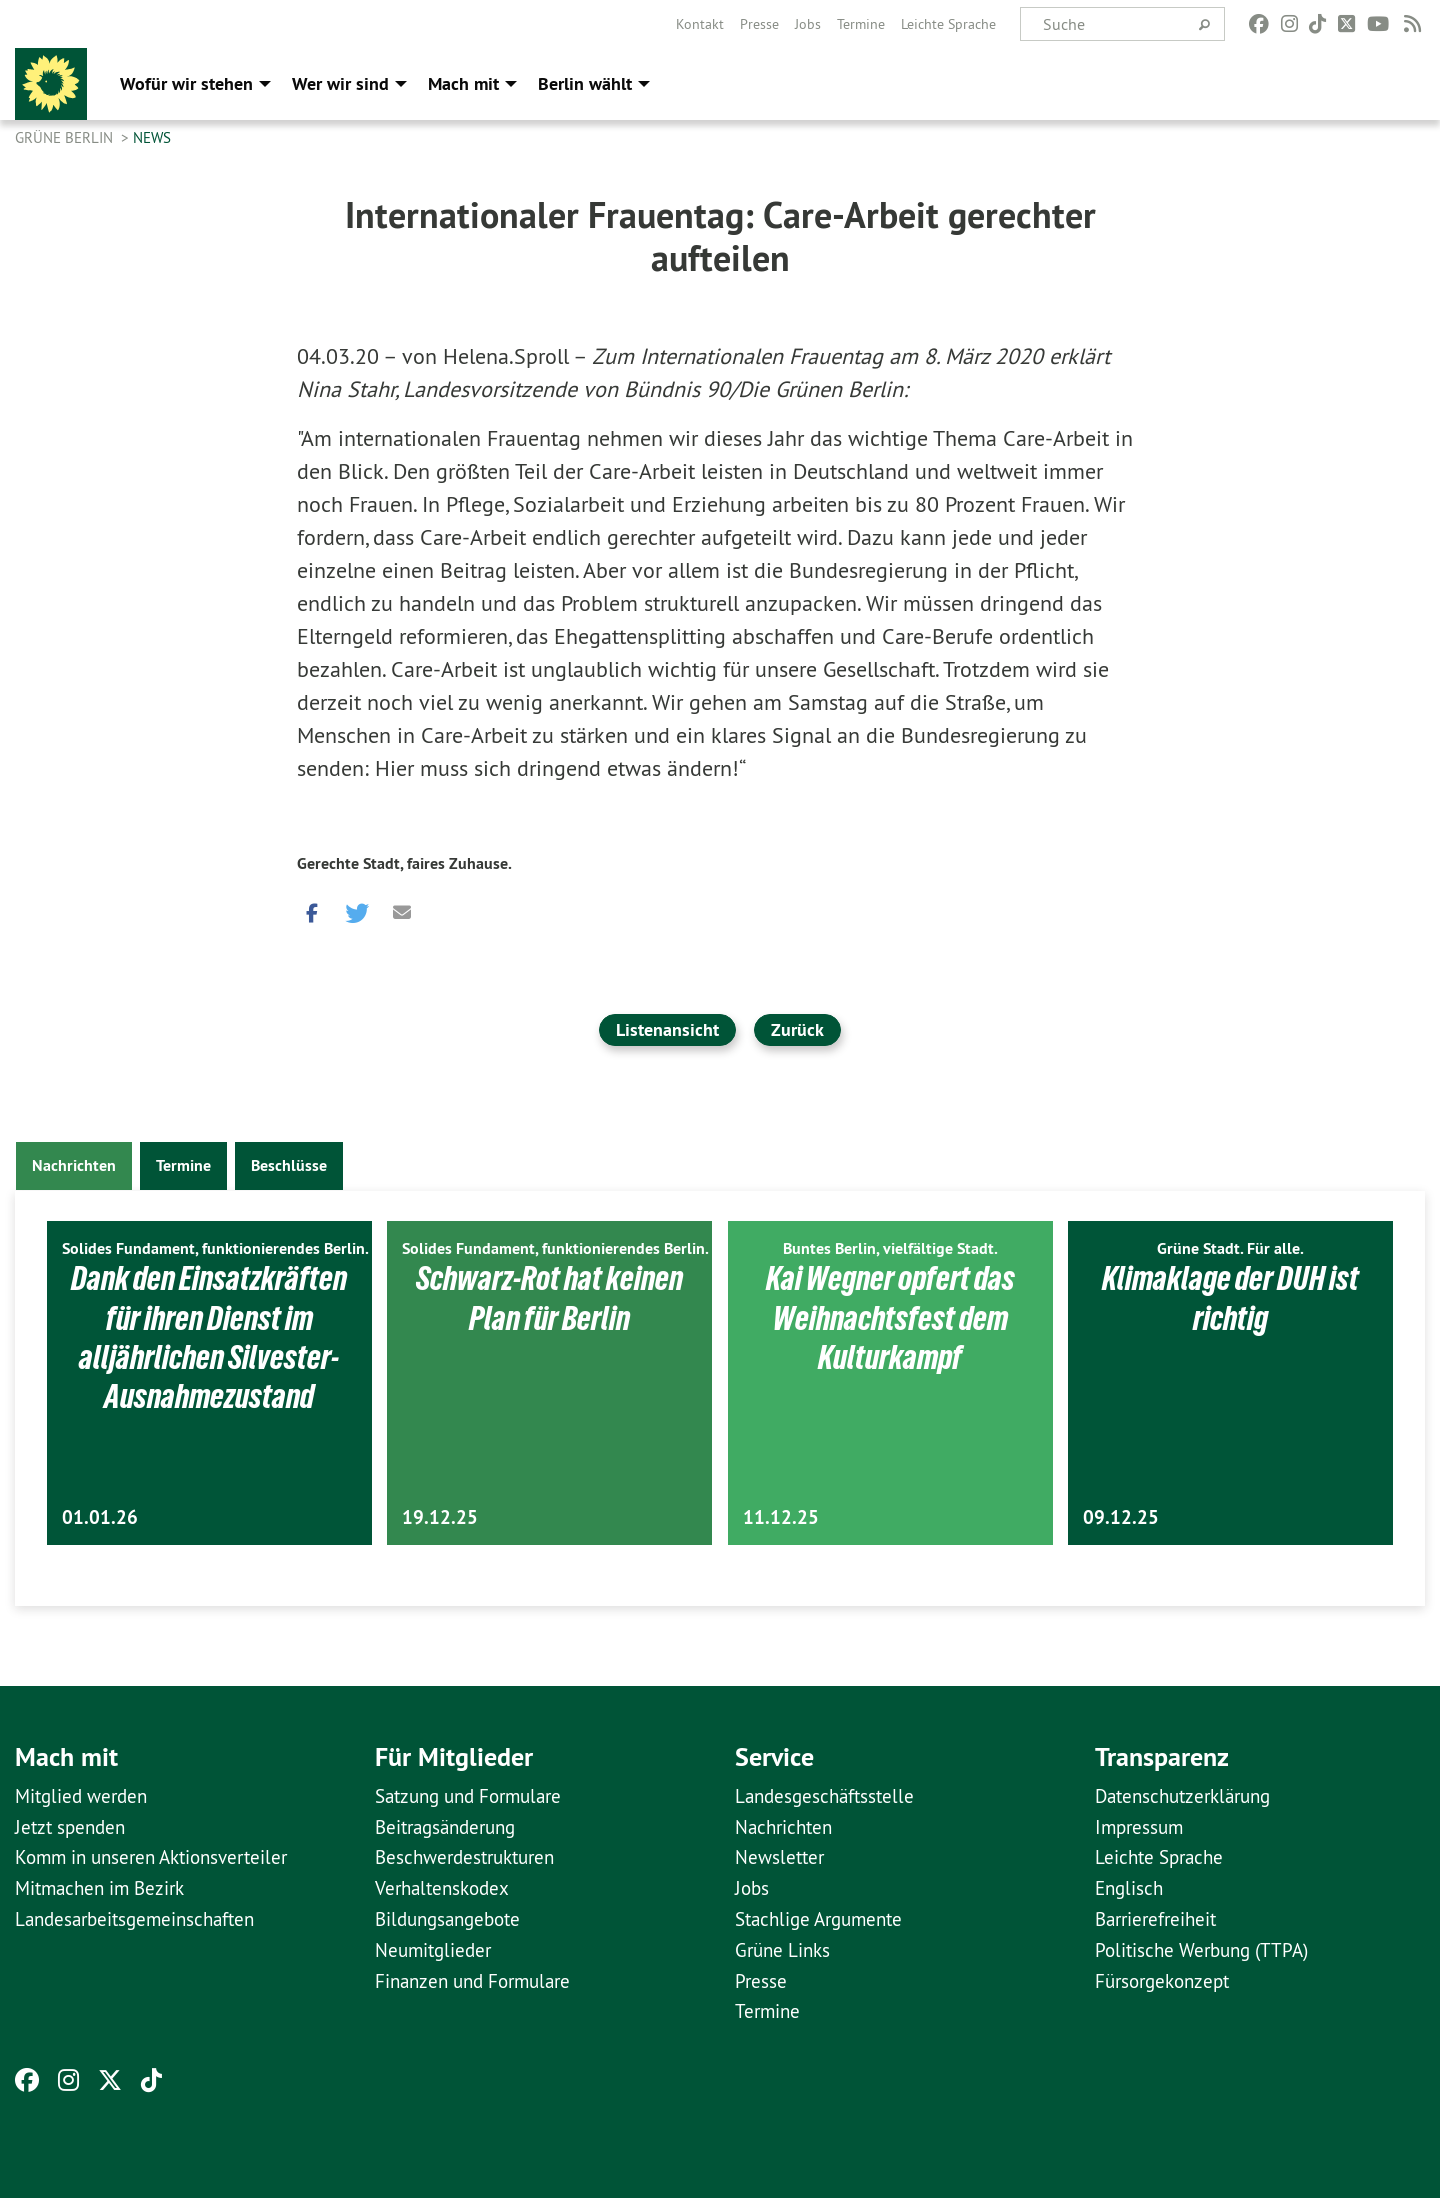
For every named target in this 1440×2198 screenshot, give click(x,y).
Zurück (797, 1029)
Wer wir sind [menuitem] (340, 83)
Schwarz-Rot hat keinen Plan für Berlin (549, 1297)
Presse (759, 24)
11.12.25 (781, 1517)
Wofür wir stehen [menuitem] (186, 83)
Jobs (808, 24)
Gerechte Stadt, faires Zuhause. (404, 863)
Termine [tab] (183, 1165)
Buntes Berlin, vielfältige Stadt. (890, 1248)
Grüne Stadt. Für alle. (1230, 1248)
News (152, 137)
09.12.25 (1121, 1517)
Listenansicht (667, 1029)
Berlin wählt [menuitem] (585, 83)
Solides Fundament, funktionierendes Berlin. (215, 1248)
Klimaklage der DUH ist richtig (1231, 1297)
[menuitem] (700, 24)
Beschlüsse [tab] (289, 1165)
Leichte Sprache (948, 24)
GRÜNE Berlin (66, 137)
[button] (312, 909)
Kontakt (700, 24)
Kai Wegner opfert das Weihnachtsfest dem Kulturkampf (890, 1317)
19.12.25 (440, 1517)
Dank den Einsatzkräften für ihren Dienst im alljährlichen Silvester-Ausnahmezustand (209, 1337)
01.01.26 (100, 1517)
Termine (861, 24)
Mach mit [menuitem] (463, 83)
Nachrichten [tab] (74, 1165)
